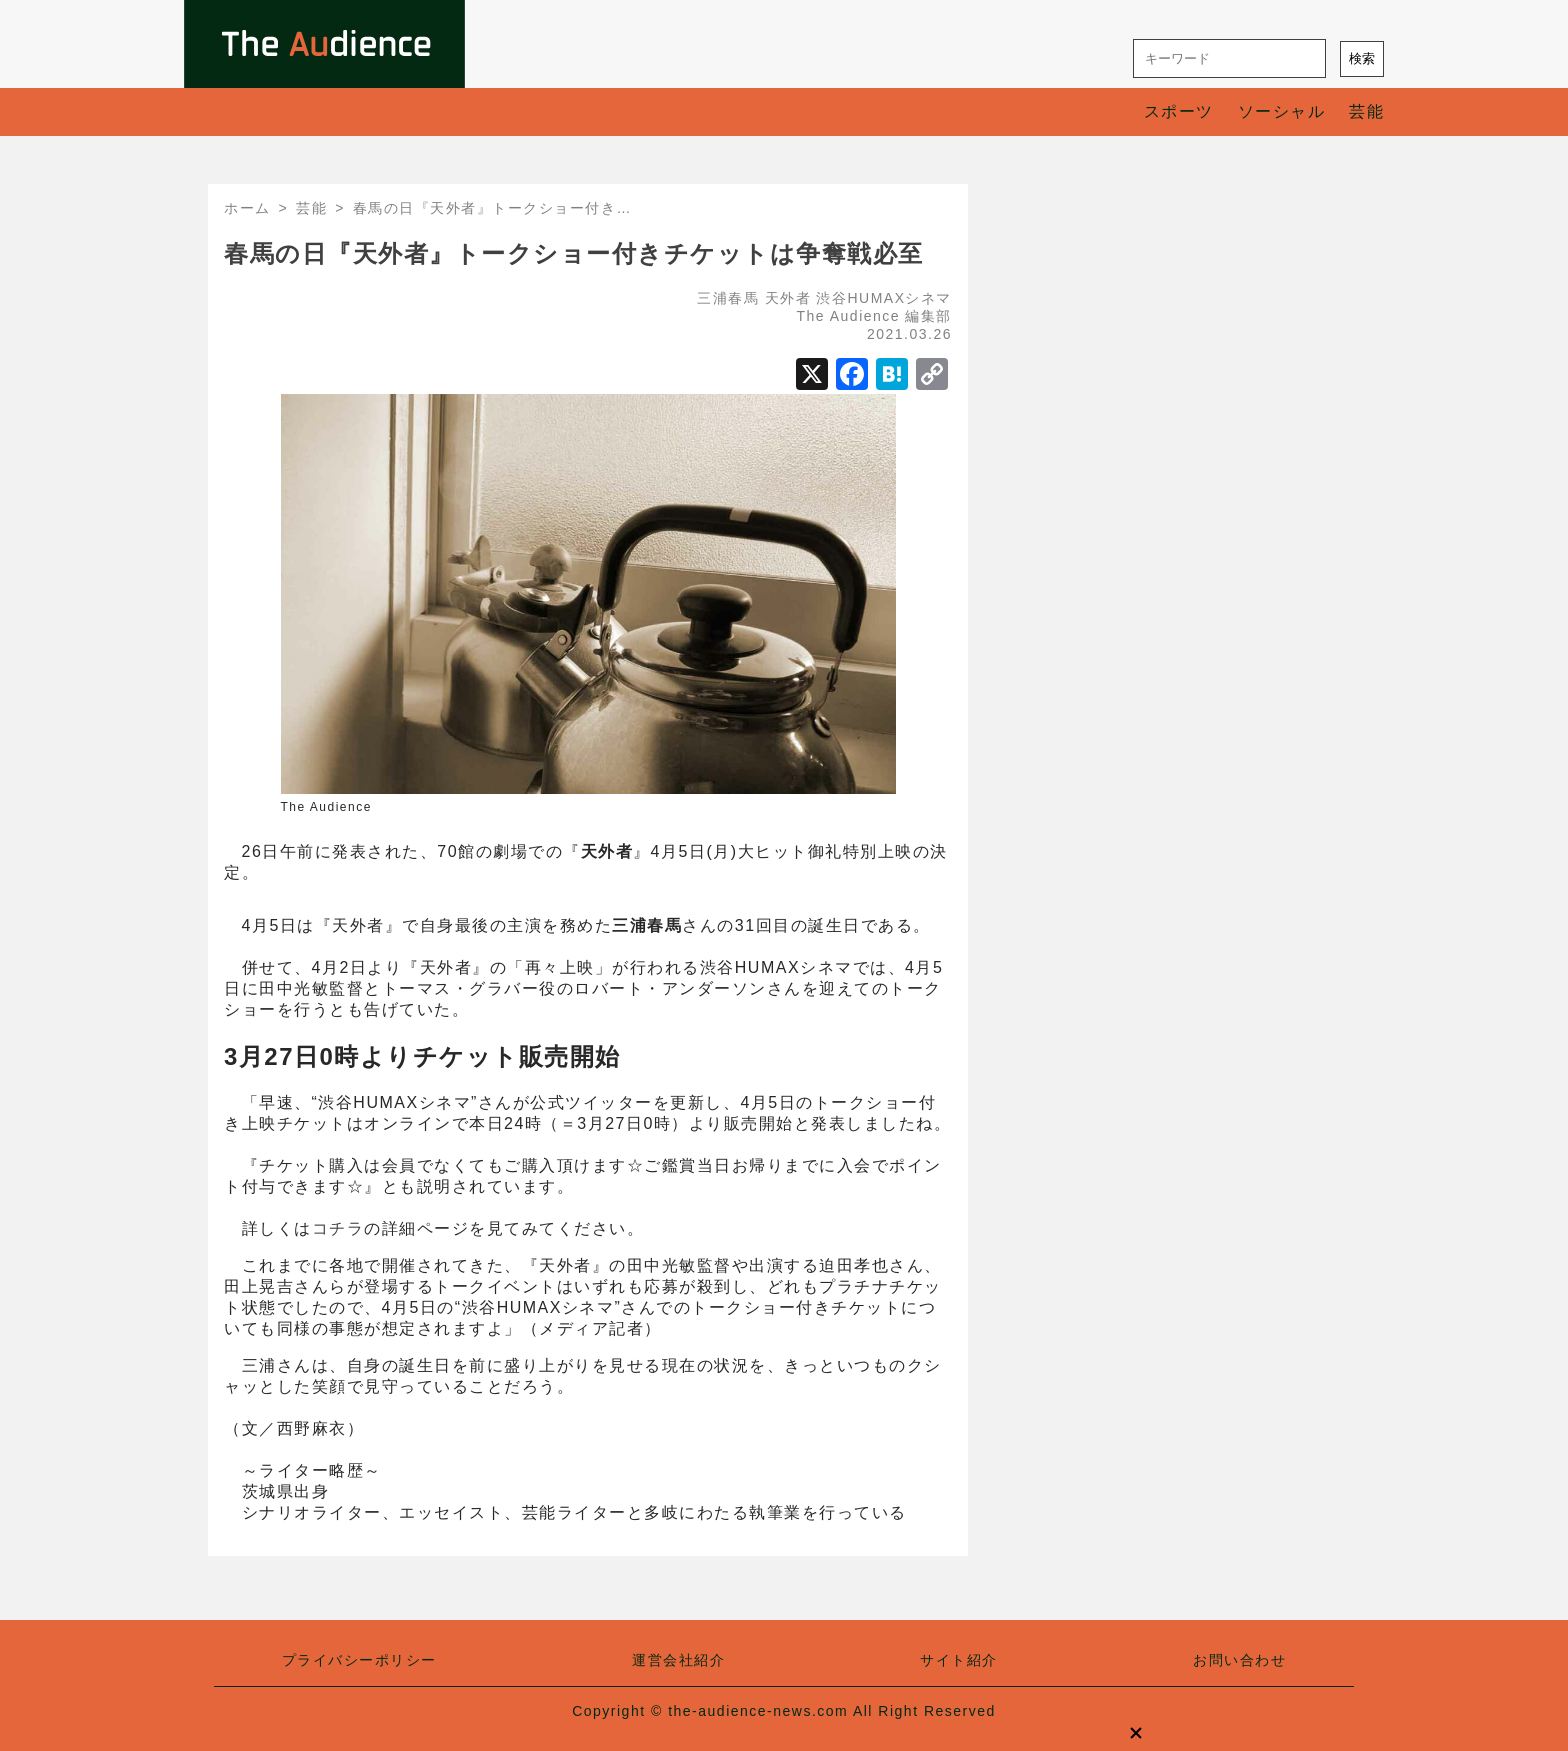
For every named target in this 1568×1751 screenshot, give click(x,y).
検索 (1362, 58)
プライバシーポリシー (359, 1660)
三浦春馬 (728, 298)
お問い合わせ (1239, 1660)
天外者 (788, 298)
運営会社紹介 (678, 1660)
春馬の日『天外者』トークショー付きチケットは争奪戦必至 (574, 253)
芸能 (1366, 111)
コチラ (338, 1228)
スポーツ (1179, 111)
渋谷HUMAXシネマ (884, 298)
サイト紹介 (959, 1660)
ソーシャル (1282, 111)
